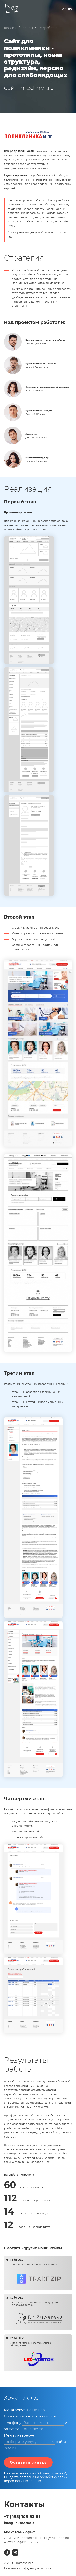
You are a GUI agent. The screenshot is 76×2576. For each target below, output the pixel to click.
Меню (66, 9)
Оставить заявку (28, 2462)
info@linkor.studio (19, 2523)
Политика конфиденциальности (27, 2568)
